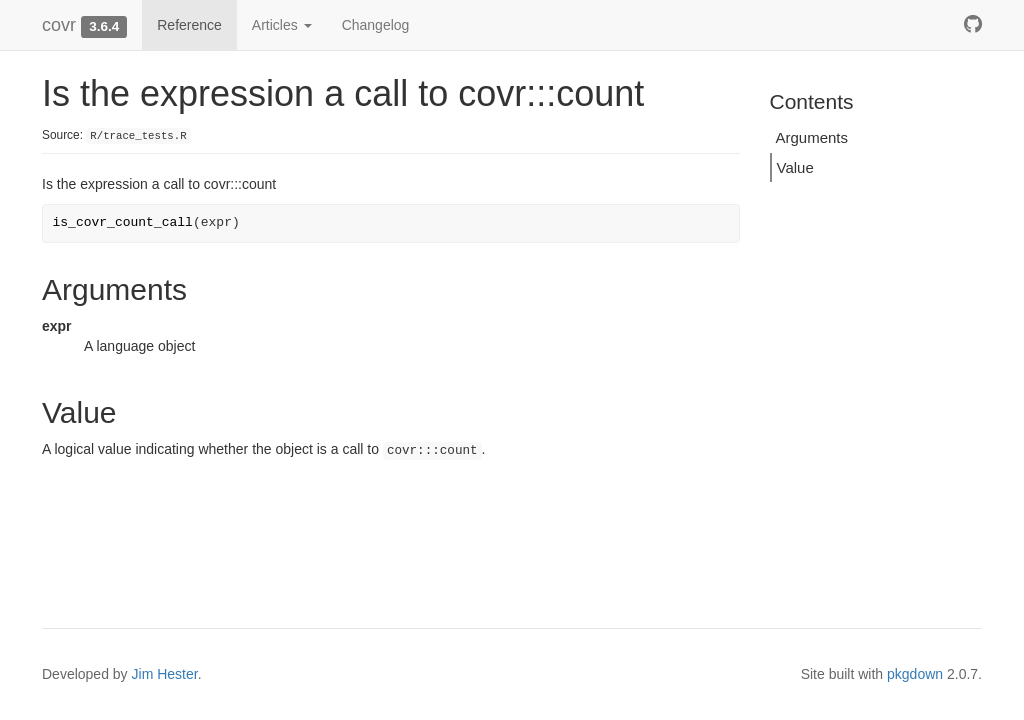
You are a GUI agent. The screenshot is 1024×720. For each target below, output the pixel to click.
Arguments (812, 137)
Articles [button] (282, 25)
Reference (189, 25)
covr (59, 25)
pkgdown (915, 674)
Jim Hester (165, 674)
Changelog (376, 25)
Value (795, 167)
